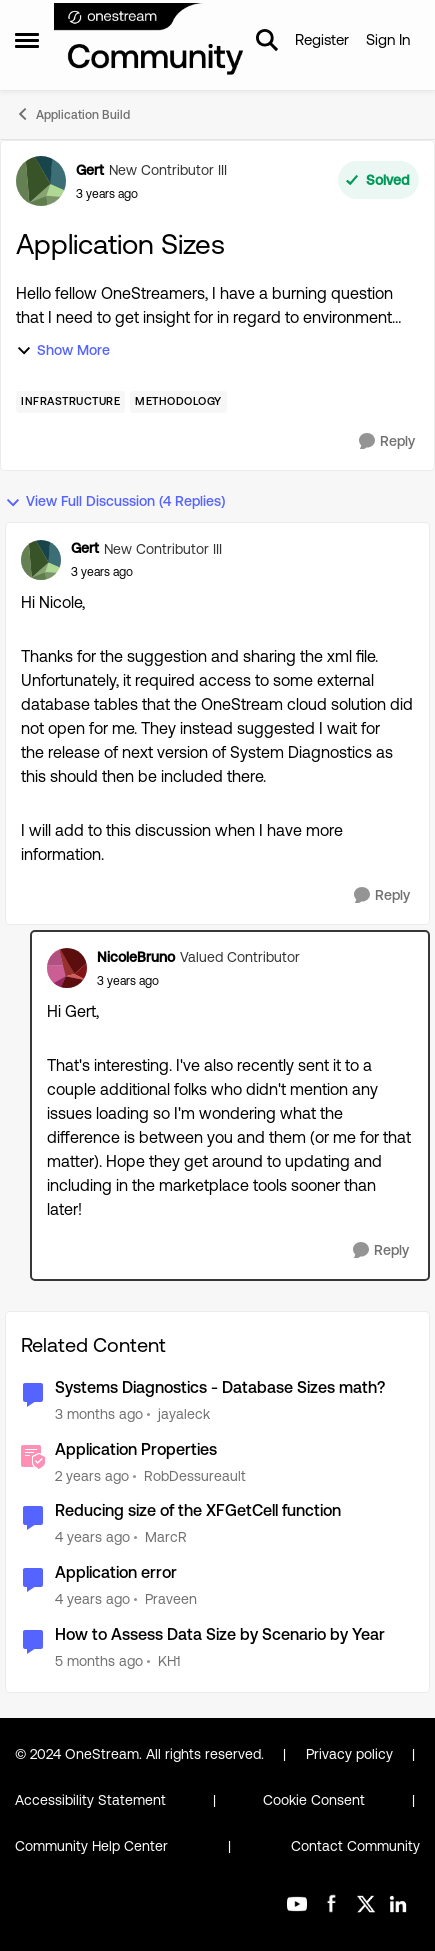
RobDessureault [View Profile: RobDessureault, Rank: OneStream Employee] (195, 1475)
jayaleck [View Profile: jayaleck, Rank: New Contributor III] (184, 1414)
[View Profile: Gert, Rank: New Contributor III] (41, 181)
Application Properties (136, 1449)
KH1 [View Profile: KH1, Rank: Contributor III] (169, 1661)
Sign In (388, 39)
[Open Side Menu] (27, 40)
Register (322, 39)
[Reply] (387, 441)
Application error (116, 1572)
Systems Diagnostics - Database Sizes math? (220, 1387)
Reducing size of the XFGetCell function (198, 1510)
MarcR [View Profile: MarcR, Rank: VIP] (166, 1537)
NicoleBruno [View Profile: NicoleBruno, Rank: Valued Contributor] (136, 957)
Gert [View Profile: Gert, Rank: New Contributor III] (90, 170)
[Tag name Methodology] (178, 402)
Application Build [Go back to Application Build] (72, 114)
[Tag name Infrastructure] (70, 402)
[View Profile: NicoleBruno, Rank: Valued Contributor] (67, 968)
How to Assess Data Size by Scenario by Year (220, 1634)
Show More (63, 350)
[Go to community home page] (149, 40)
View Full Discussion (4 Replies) (115, 501)
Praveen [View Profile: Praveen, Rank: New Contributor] (171, 1599)
